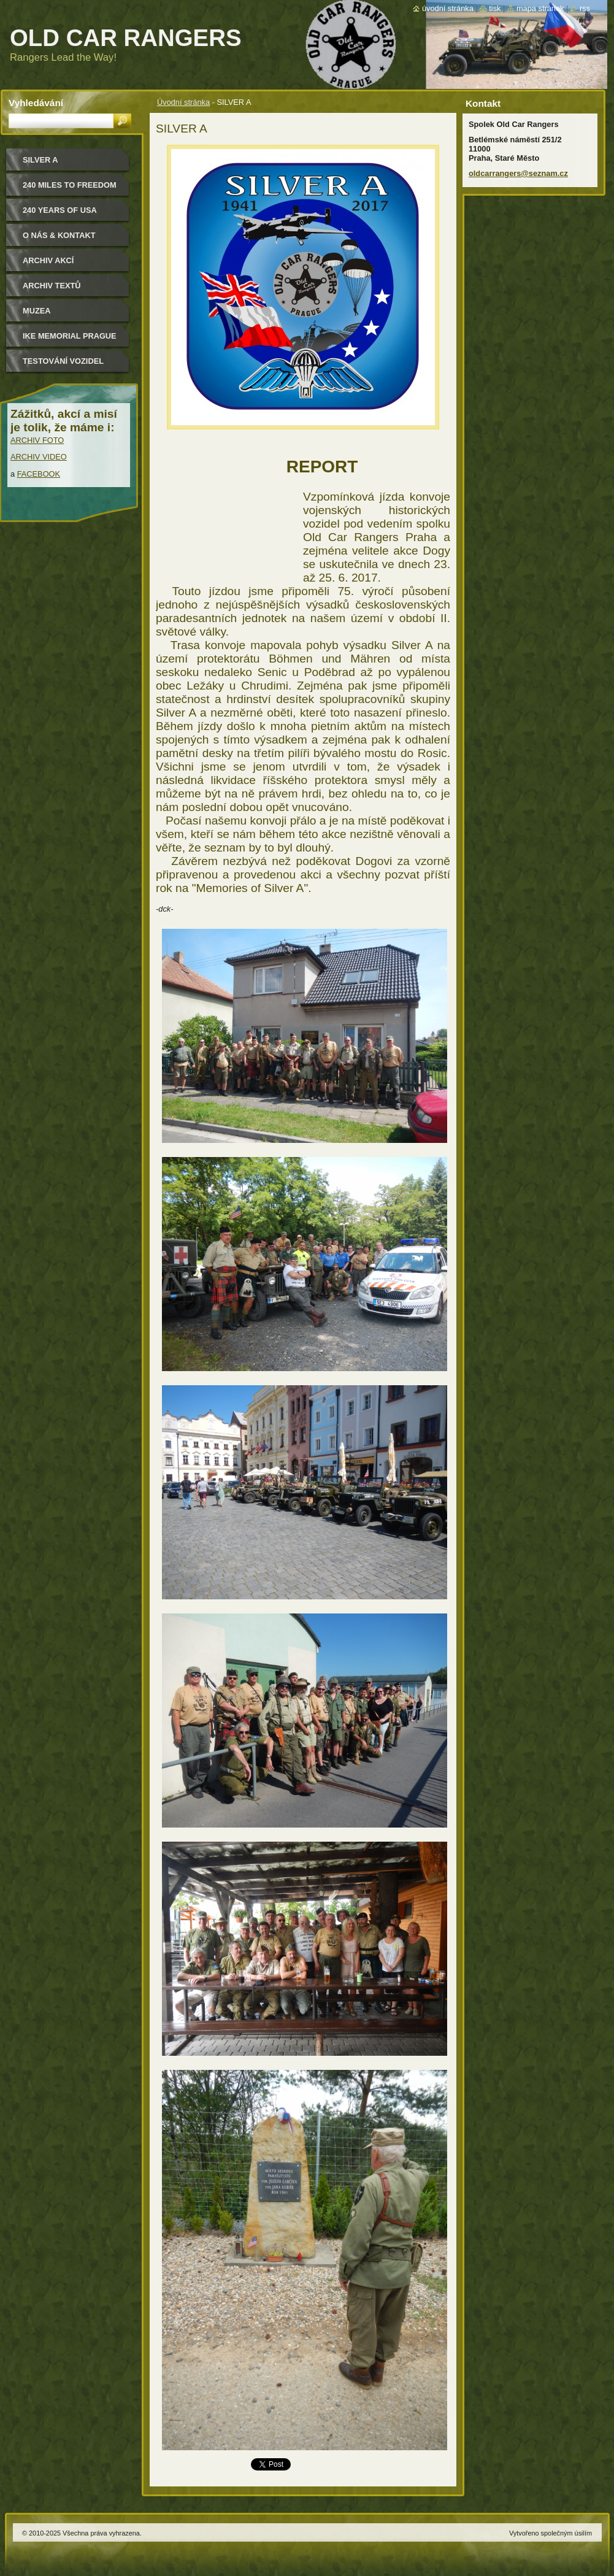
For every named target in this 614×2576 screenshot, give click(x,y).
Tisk (495, 8)
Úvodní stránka (183, 102)
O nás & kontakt (59, 235)
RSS (585, 8)
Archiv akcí (48, 260)
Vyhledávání (36, 103)
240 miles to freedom (70, 185)
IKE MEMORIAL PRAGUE (70, 335)
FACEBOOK (38, 474)
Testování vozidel (63, 361)
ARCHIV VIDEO (38, 456)
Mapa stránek (540, 8)
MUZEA (37, 310)
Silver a (40, 159)
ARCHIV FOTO (37, 440)
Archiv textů (52, 285)
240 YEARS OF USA (60, 210)
